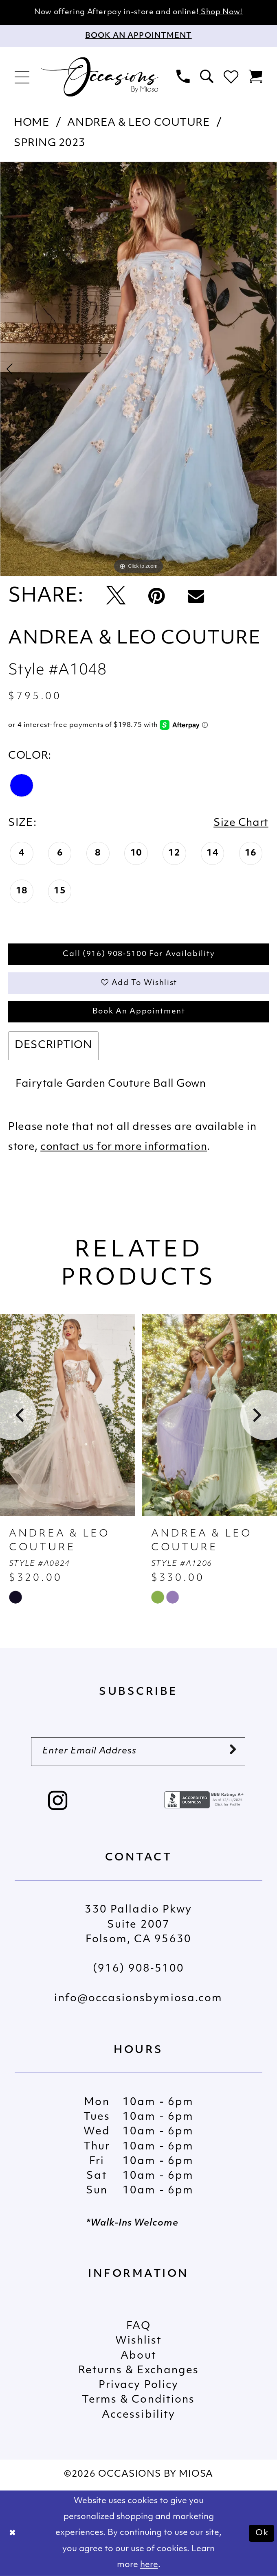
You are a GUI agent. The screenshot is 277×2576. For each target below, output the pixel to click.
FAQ (138, 2326)
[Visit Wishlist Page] (231, 77)
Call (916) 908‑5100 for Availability (139, 954)
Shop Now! (221, 12)
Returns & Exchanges (138, 2371)
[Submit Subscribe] (233, 1751)
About (138, 2356)
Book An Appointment (138, 1012)
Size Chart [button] (240, 823)
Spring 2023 (50, 143)
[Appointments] (138, 36)
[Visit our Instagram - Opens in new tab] (58, 1802)
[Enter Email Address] (138, 1751)
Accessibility (139, 2415)
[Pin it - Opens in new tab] (156, 597)
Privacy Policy (139, 2385)
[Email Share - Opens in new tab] (195, 597)
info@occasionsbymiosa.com (138, 1999)
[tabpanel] (138, 369)
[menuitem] (22, 77)
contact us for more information (123, 1147)
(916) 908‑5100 (138, 1969)
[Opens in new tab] (205, 1800)
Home (31, 123)
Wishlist (138, 2341)
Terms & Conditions (138, 2400)
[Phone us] (183, 76)
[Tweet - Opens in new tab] (116, 597)
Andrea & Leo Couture (138, 123)
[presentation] (67, 1415)
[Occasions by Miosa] (100, 76)
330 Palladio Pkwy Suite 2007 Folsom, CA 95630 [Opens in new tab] (138, 1925)
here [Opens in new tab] (149, 2565)
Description (53, 1045)
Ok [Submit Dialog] (262, 2533)
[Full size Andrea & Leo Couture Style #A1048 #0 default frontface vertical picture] (138, 369)
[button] (22, 77)
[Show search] (206, 76)
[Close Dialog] (12, 2533)
